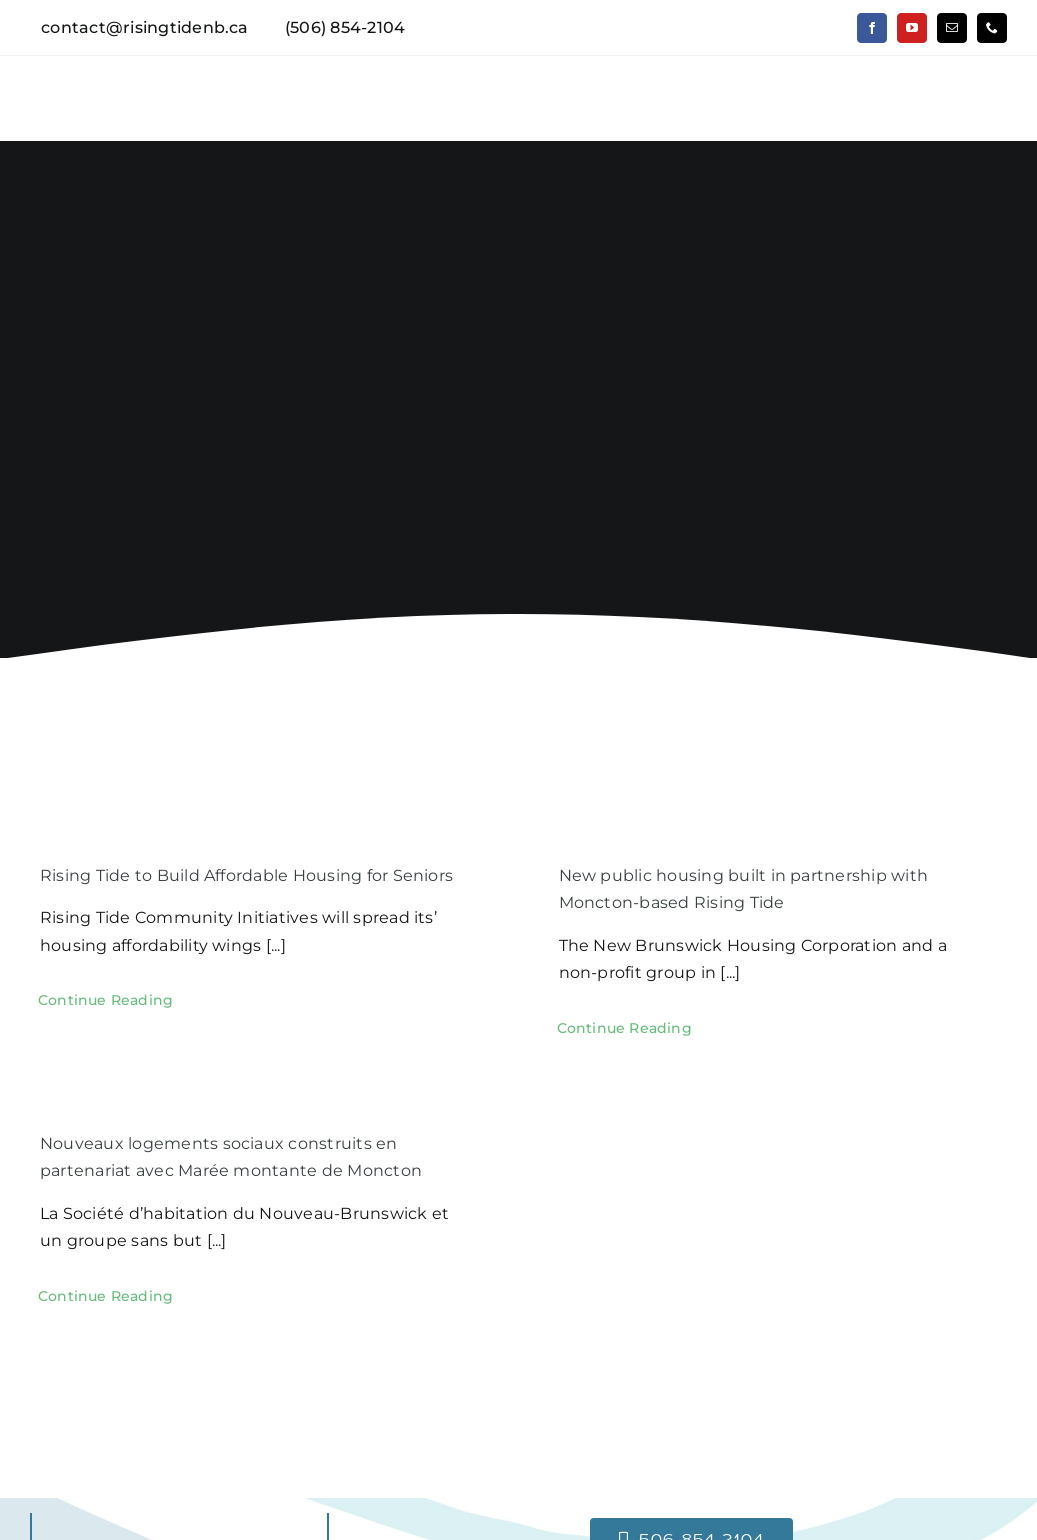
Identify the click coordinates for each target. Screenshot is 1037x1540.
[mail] (952, 28)
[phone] (992, 28)
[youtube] (912, 28)
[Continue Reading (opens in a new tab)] (105, 1000)
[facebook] (872, 28)
